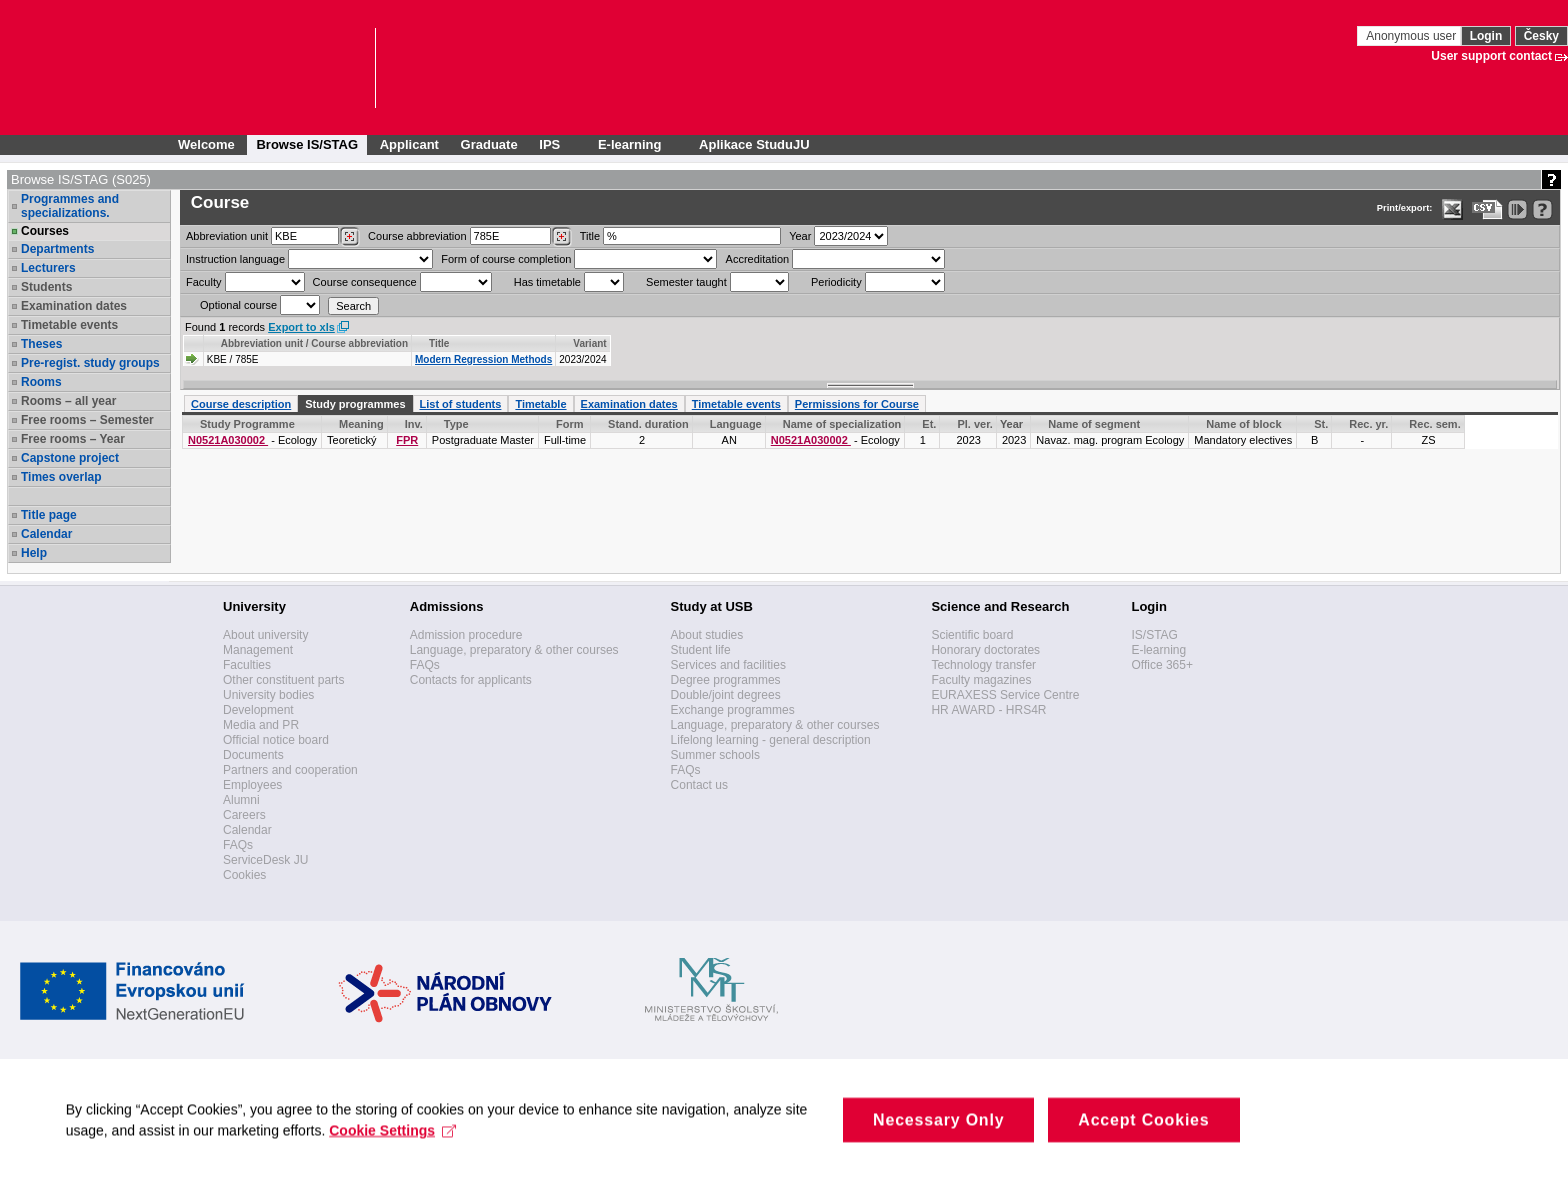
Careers (244, 815)
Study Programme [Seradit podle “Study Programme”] (247, 424)
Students (46, 287)
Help (34, 553)
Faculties (247, 665)
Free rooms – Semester (87, 420)
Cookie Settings (397, 1150)
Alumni (241, 800)
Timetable (540, 404)
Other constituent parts (283, 680)
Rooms (41, 382)
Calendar (46, 534)
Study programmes (355, 404)
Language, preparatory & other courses (514, 650)
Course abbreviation (417, 236)
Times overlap (61, 477)
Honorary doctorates (985, 650)
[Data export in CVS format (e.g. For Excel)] (1487, 209)
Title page (49, 515)
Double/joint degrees (726, 695)
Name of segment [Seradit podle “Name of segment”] (1094, 424)
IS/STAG (1154, 635)
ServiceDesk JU (265, 860)
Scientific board (972, 635)
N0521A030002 (228, 440)
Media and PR (261, 725)
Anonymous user (1412, 36)
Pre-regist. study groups (90, 363)
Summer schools (715, 755)
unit (227, 236)
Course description (241, 404)
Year (800, 236)
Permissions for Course (857, 404)
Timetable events (69, 325)
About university (265, 635)
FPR (407, 440)
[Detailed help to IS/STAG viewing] (1542, 209)
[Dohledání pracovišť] (349, 237)
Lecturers (48, 268)
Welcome (206, 144)
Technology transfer (983, 665)
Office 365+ (1162, 665)
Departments (57, 249)
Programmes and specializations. (70, 206)
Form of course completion (506, 259)
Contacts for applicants (471, 680)
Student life (701, 650)
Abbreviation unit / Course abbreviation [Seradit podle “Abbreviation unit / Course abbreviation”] (314, 343)
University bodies (268, 695)
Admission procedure (466, 635)
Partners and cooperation (290, 770)
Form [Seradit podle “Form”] (570, 424)
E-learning (1158, 650)
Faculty (203, 282)
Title (590, 236)
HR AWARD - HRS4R (988, 710)
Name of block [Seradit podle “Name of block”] (1243, 424)
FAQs (238, 845)
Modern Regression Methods (483, 359)
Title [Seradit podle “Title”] (439, 343)
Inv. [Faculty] (414, 424)
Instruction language (235, 259)
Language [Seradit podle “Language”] (736, 424)
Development (258, 710)
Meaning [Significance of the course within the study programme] (361, 424)
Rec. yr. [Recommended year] (1368, 424)
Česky (1541, 36)
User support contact (1491, 56)
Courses (45, 231)
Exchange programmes (733, 710)
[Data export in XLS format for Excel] (1452, 209)
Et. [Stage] (929, 424)
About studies (707, 635)
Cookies (244, 875)
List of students (461, 404)
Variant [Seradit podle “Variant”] (589, 343)
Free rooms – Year (73, 439)
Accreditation (758, 259)
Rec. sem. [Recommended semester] (1434, 424)
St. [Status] (1321, 424)
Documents (253, 755)
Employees (252, 785)
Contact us (699, 785)
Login (1486, 36)
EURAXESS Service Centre (1005, 695)
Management (258, 650)
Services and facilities (728, 665)
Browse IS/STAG (307, 144)
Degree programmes (726, 680)
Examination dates (74, 306)
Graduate (489, 144)
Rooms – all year (68, 401)
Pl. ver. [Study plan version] (974, 424)
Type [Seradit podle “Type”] (456, 424)
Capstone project (70, 458)
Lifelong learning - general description (771, 740)
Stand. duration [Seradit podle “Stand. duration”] (648, 424)
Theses (41, 344)
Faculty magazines (981, 680)
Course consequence (365, 282)
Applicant (409, 144)
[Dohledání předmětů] (561, 237)
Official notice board (276, 740)
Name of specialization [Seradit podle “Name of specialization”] (842, 424)
